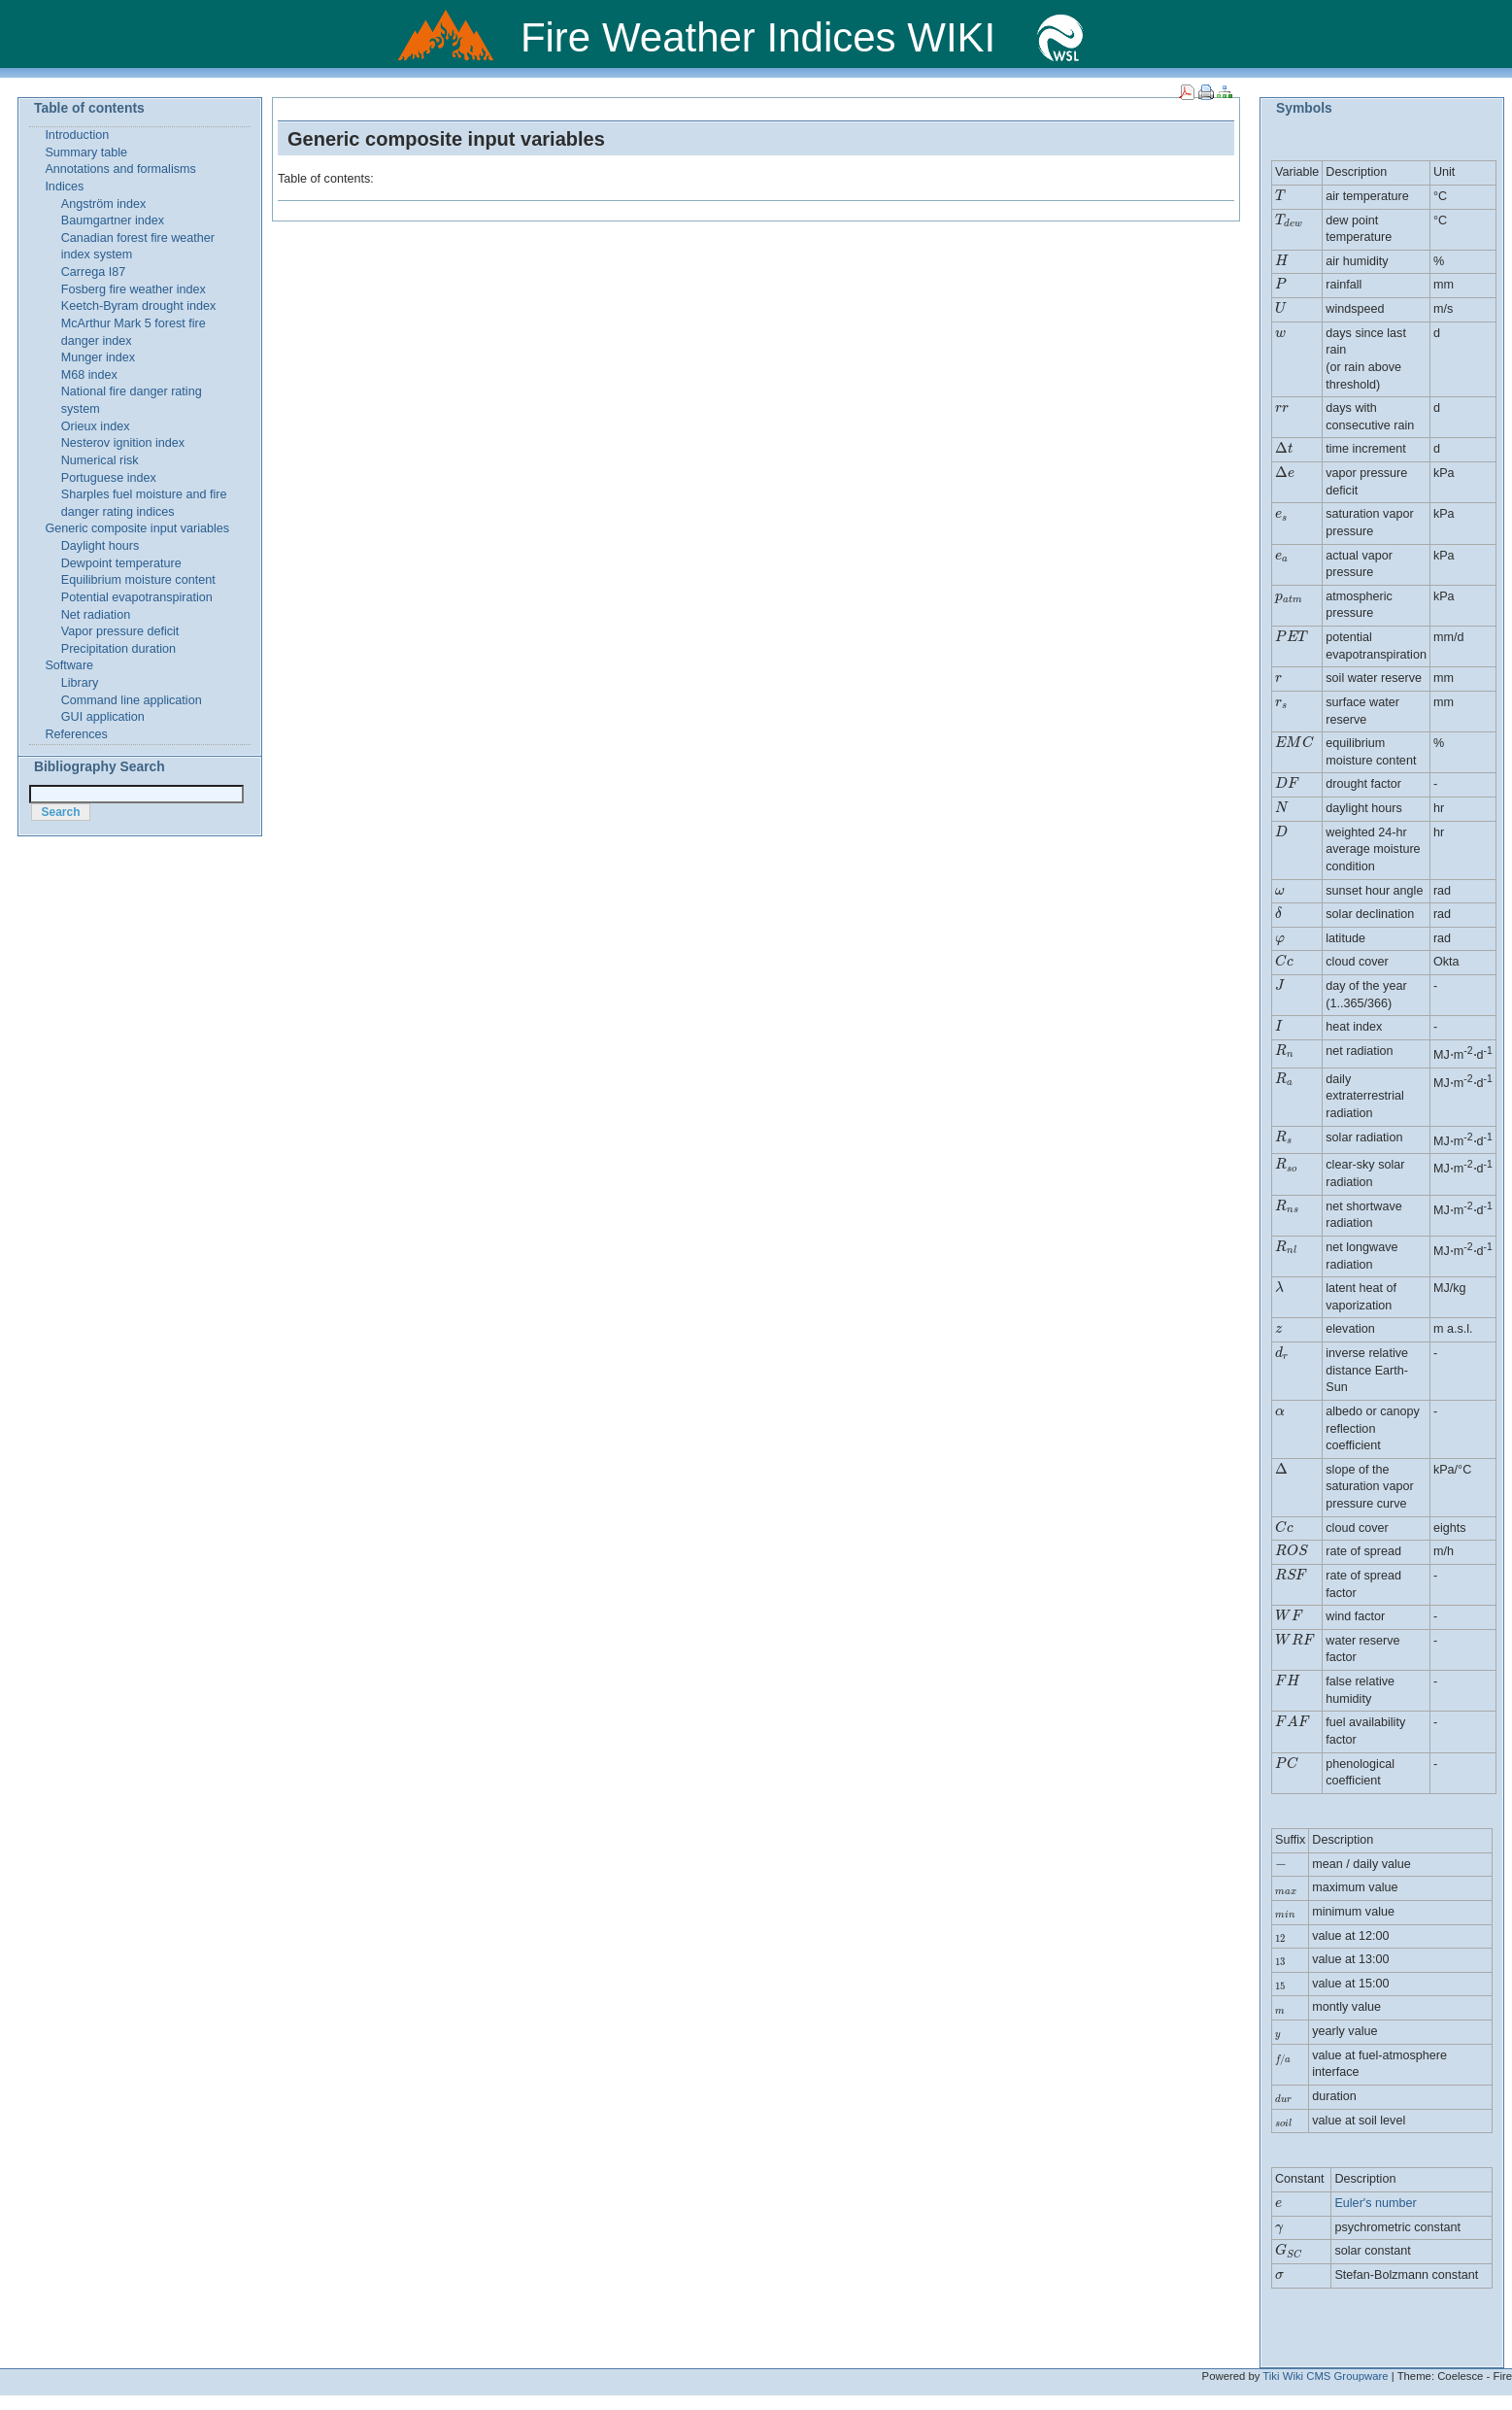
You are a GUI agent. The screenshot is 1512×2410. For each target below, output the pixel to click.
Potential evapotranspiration (137, 597)
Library (80, 683)
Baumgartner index (112, 220)
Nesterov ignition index (123, 443)
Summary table (86, 152)
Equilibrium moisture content (138, 580)
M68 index (89, 375)
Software (69, 665)
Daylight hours (100, 546)
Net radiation (95, 615)
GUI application (103, 717)
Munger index (98, 357)
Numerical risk (100, 460)
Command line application (131, 700)
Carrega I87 (93, 272)
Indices (64, 186)
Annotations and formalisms (120, 169)
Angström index (104, 204)
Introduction (77, 135)
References (76, 734)
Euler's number (1375, 2203)
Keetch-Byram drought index (139, 306)
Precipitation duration (118, 649)
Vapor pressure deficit (120, 631)
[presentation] (1281, 196)
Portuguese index (108, 478)
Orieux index (95, 426)
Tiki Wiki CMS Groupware (1325, 2376)
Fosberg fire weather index (133, 289)
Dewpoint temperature (121, 563)
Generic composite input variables (446, 139)
